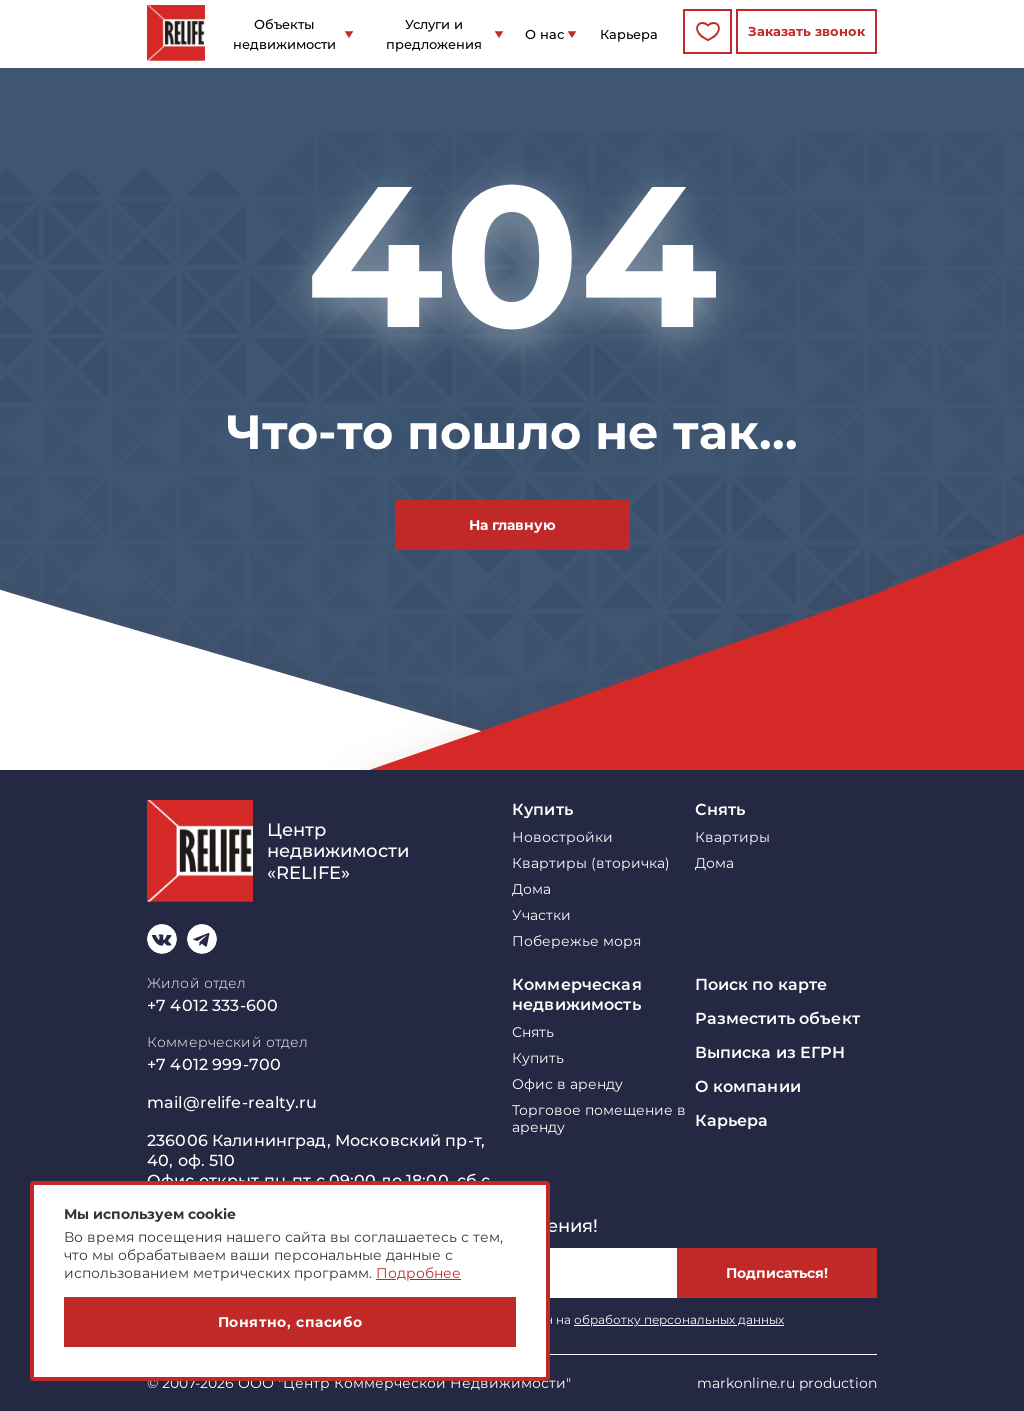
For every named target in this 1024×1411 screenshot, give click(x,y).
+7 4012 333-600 (212, 1005)
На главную (512, 525)
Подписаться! (777, 1273)
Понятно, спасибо (290, 1322)
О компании (748, 1086)
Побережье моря (576, 941)
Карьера (629, 34)
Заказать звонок (806, 31)
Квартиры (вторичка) (591, 863)
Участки (541, 915)
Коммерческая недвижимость (577, 994)
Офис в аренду (567, 1084)
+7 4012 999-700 (214, 1064)
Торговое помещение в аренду (599, 1119)
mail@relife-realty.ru (232, 1102)
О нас (544, 34)
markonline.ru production (787, 1383)
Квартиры (732, 837)
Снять (720, 809)
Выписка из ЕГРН (770, 1052)
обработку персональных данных (679, 1319)
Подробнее (418, 1273)
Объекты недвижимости (284, 34)
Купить (542, 809)
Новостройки (562, 837)
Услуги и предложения (434, 34)
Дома (531, 889)
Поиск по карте (761, 984)
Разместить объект (777, 1018)
